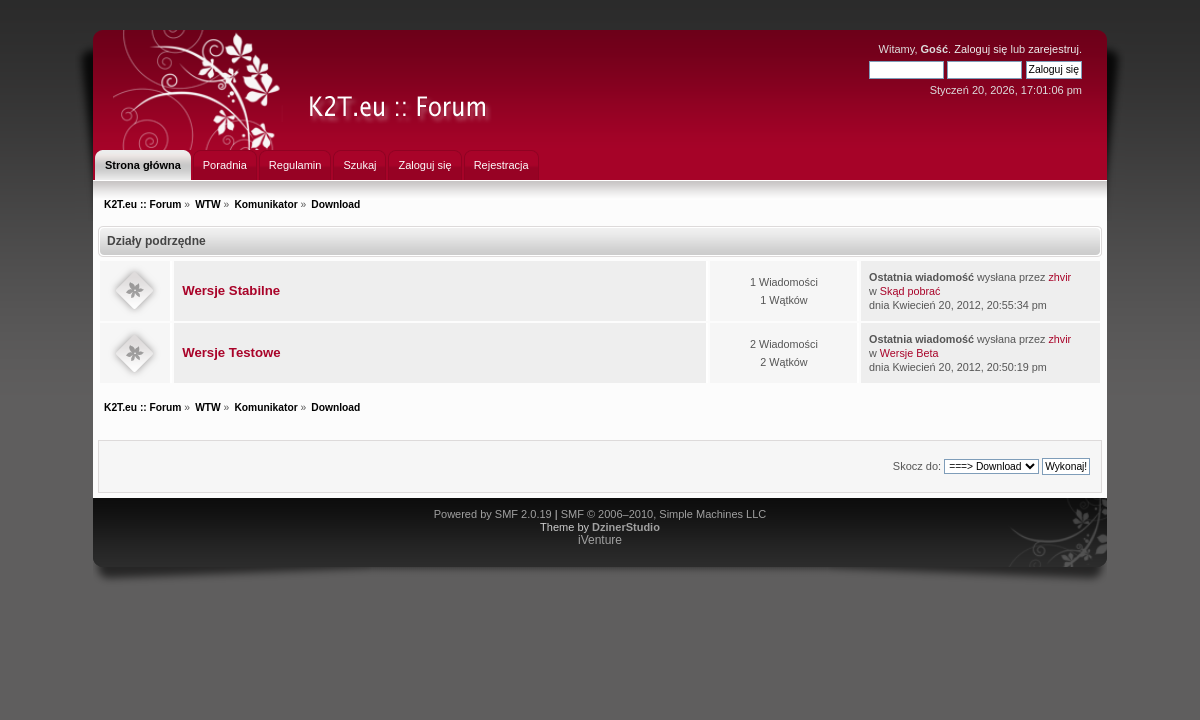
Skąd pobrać (910, 291)
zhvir (1059, 277)
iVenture (600, 540)
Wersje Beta (909, 353)
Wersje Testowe (231, 352)
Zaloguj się (980, 49)
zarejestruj (1053, 49)
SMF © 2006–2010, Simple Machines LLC (664, 514)
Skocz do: (917, 466)
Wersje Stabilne (231, 290)
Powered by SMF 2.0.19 (493, 514)
